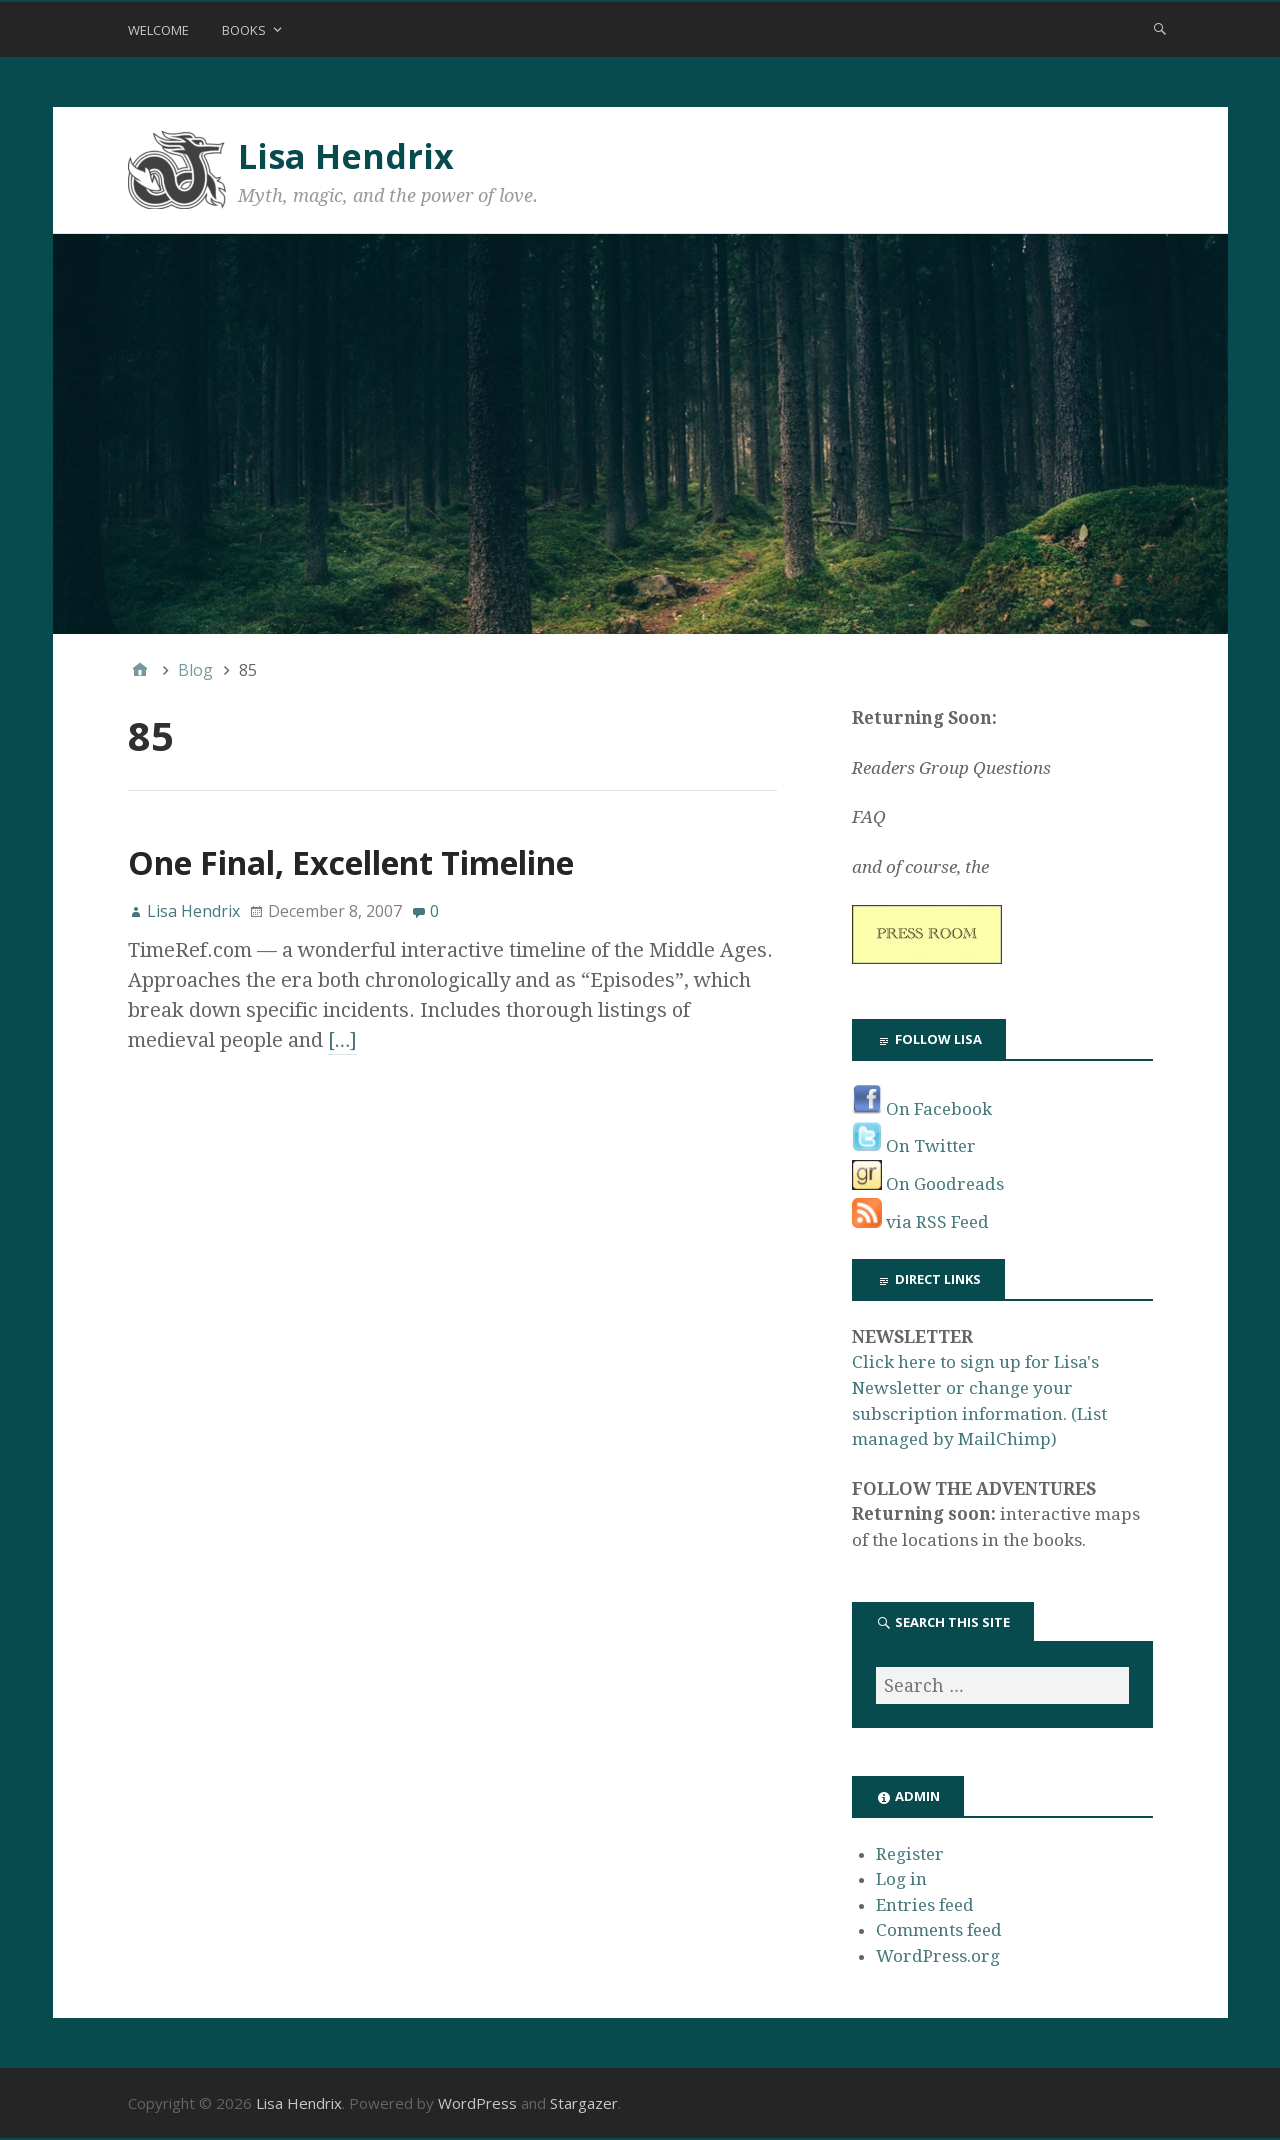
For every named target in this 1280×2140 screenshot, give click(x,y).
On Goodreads (928, 1184)
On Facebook (922, 1109)
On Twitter (914, 1146)
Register (910, 1854)
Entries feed (925, 1905)
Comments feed (939, 1930)
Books (244, 30)
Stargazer (584, 2103)
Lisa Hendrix (346, 156)
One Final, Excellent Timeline (351, 862)
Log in (901, 1879)
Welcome (158, 30)
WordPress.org (938, 1956)
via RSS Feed (920, 1222)
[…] (343, 1040)
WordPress (477, 2103)
